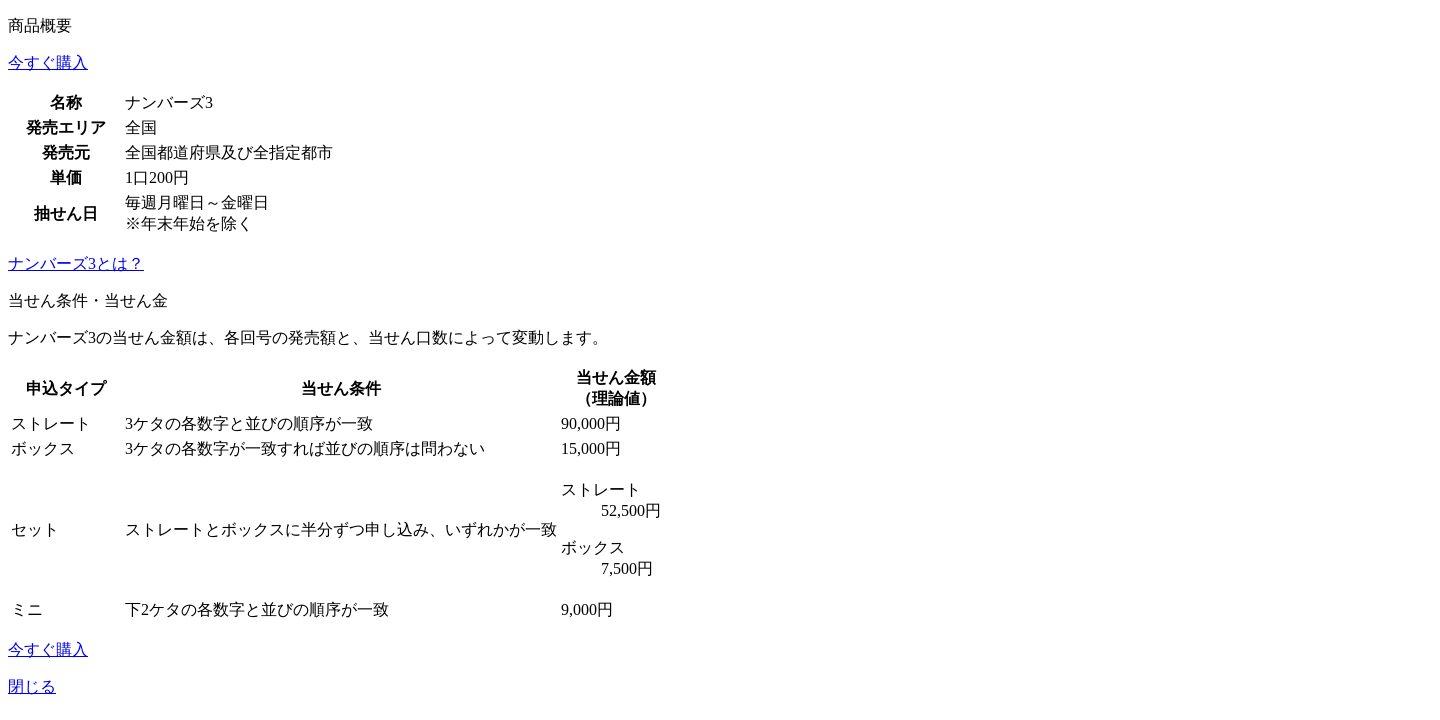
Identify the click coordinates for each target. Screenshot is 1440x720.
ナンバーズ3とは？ (76, 263)
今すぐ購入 (48, 62)
